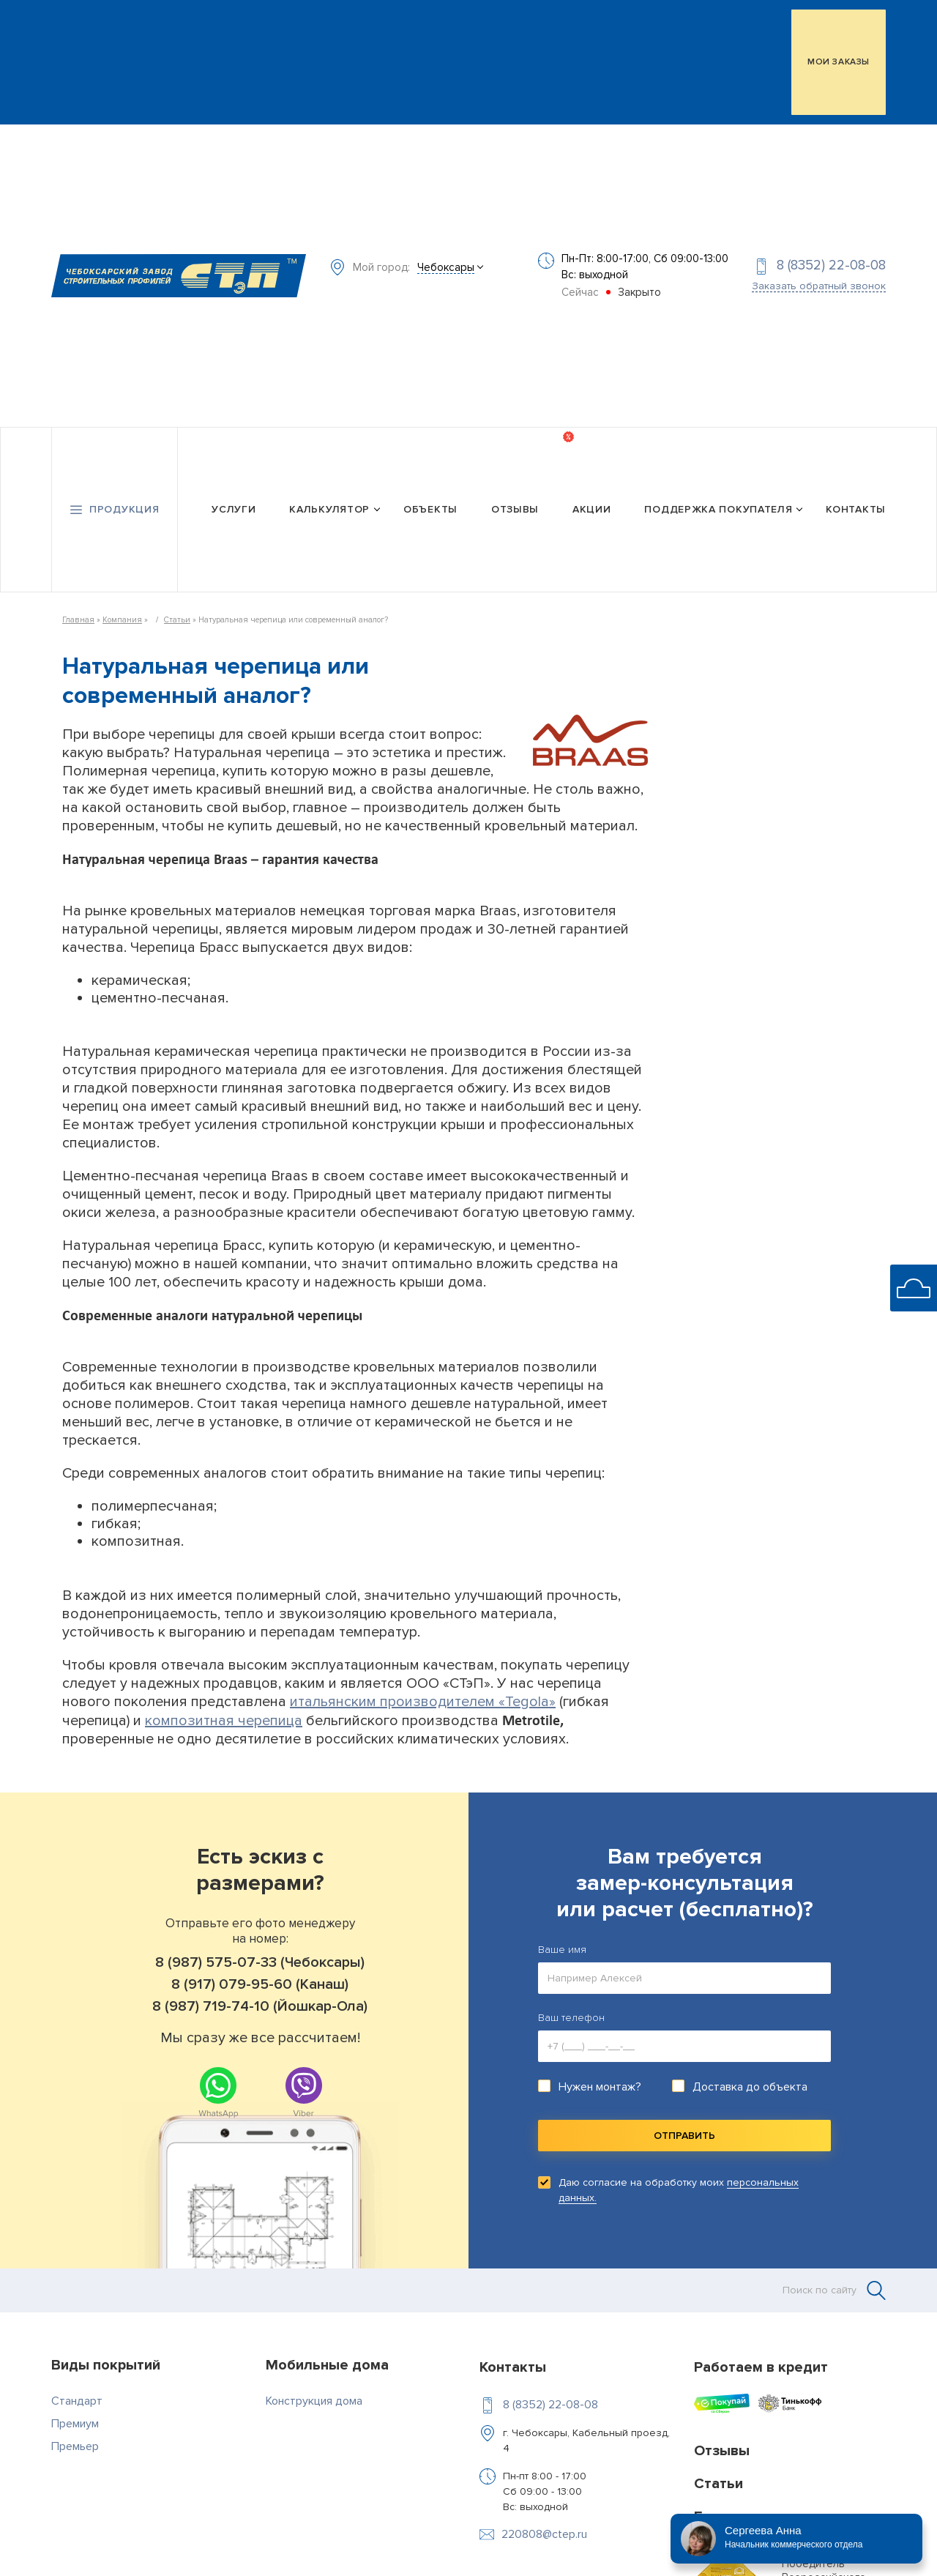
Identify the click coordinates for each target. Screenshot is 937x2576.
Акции (591, 505)
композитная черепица (223, 1715)
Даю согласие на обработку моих (679, 2185)
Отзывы (515, 505)
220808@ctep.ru (544, 2529)
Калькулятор (329, 505)
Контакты (856, 505)
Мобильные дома (327, 2360)
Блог (710, 2511)
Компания (122, 614)
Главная (78, 614)
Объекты (430, 505)
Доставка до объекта (750, 2081)
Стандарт (76, 2396)
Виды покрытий (105, 2360)
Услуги (233, 505)
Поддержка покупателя (718, 505)
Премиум (75, 2418)
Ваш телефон (571, 2012)
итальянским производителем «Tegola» (423, 1696)
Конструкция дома (314, 2396)
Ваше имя (562, 1944)
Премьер (75, 2441)
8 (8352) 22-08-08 (831, 263)
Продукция (124, 505)
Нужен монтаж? (600, 2081)
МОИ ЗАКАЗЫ (838, 61)
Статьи (177, 614)
